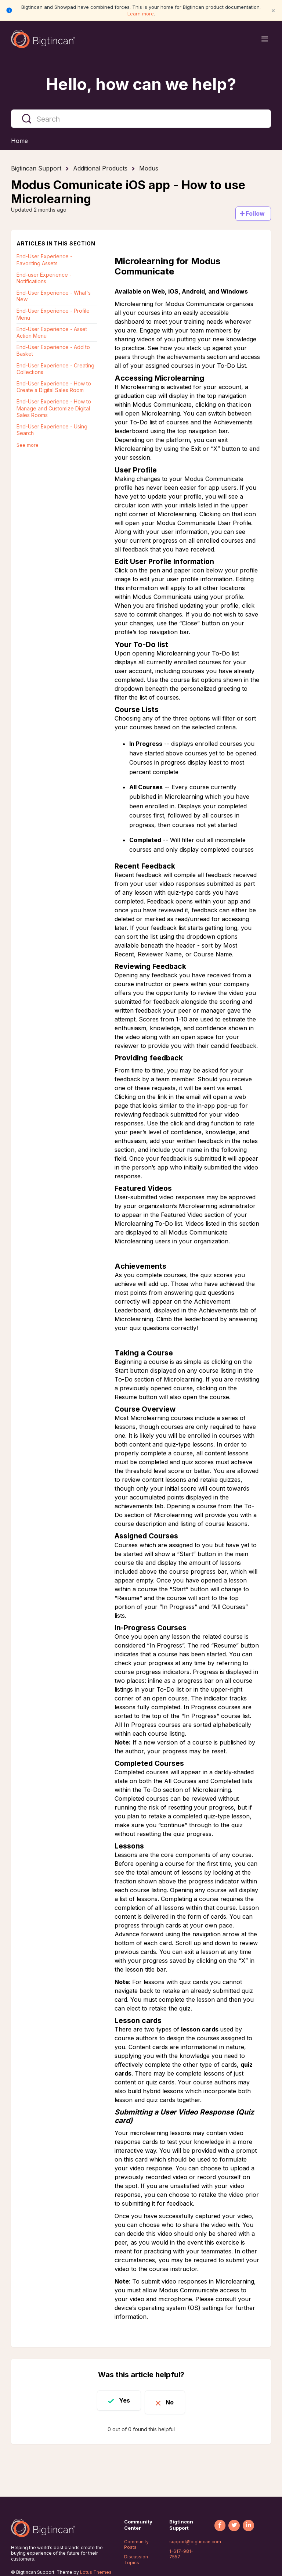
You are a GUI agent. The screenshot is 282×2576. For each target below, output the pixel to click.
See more (28, 445)
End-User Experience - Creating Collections (55, 368)
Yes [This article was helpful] (119, 2400)
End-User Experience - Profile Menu (53, 314)
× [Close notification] (273, 10)
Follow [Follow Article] (255, 213)
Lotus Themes (96, 2572)
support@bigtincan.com (195, 2541)
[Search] (141, 118)
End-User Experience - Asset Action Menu (52, 332)
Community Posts (136, 2544)
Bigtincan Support (36, 168)
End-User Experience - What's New (54, 296)
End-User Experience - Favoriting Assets (44, 259)
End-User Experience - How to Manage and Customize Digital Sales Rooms (54, 408)
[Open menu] (264, 39)
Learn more (140, 14)
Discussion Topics (136, 2559)
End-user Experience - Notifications (44, 278)
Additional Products (100, 168)
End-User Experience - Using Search (52, 429)
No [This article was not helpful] (175, 2400)
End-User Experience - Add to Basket (53, 350)
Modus (148, 168)
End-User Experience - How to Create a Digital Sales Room (54, 386)
